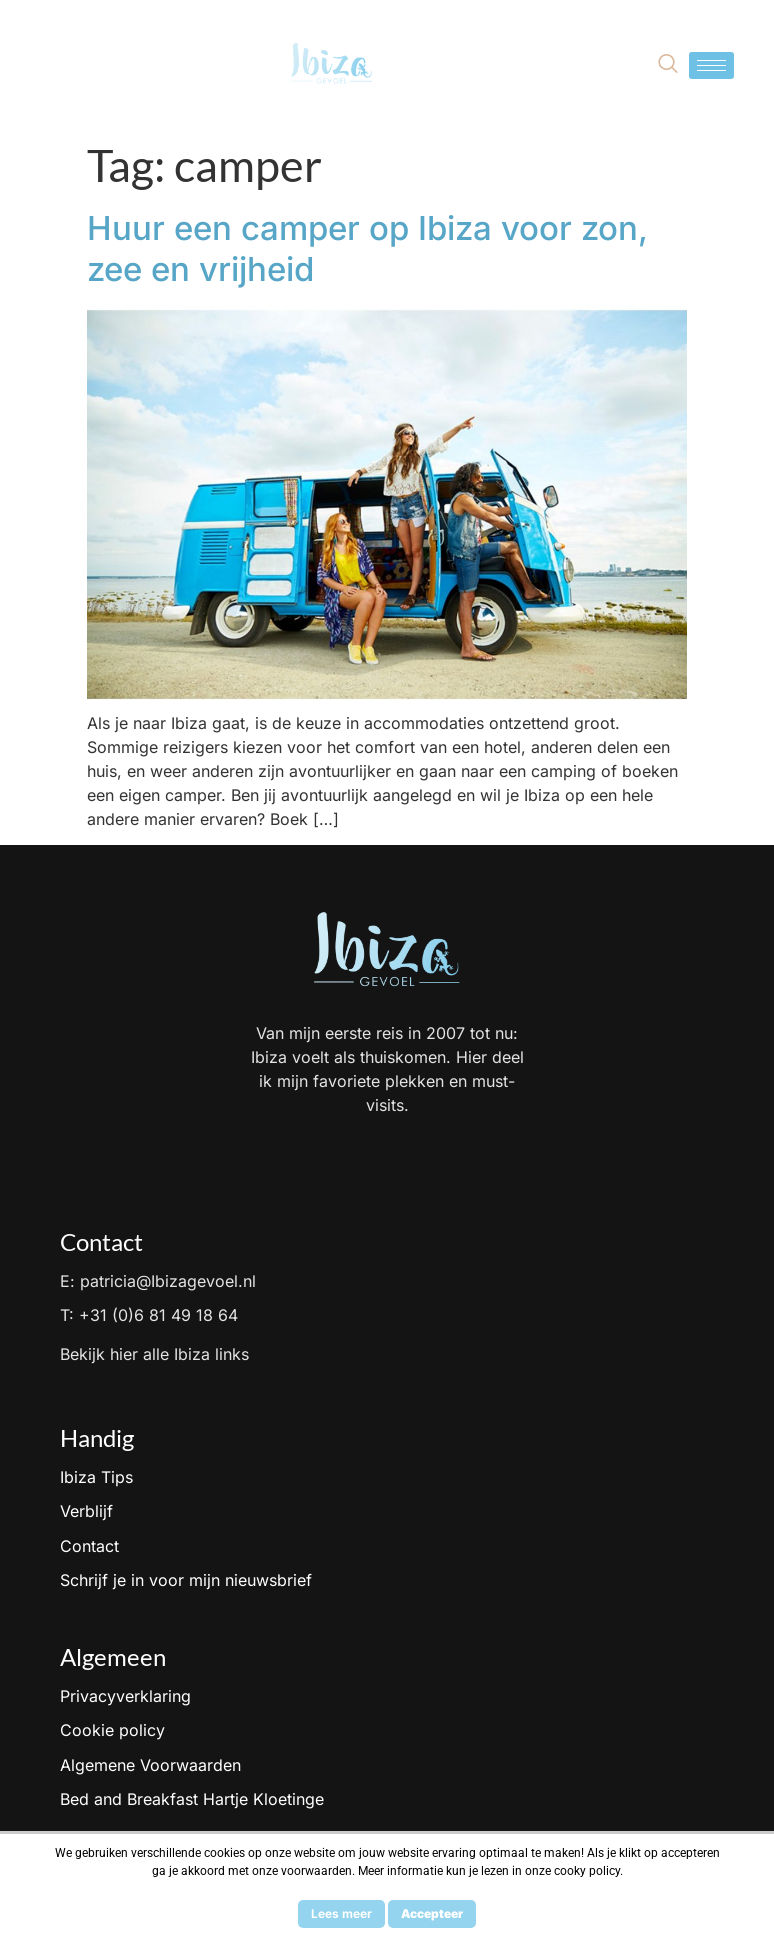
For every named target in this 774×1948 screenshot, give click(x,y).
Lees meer (341, 1913)
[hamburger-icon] (711, 65)
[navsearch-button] (668, 65)
